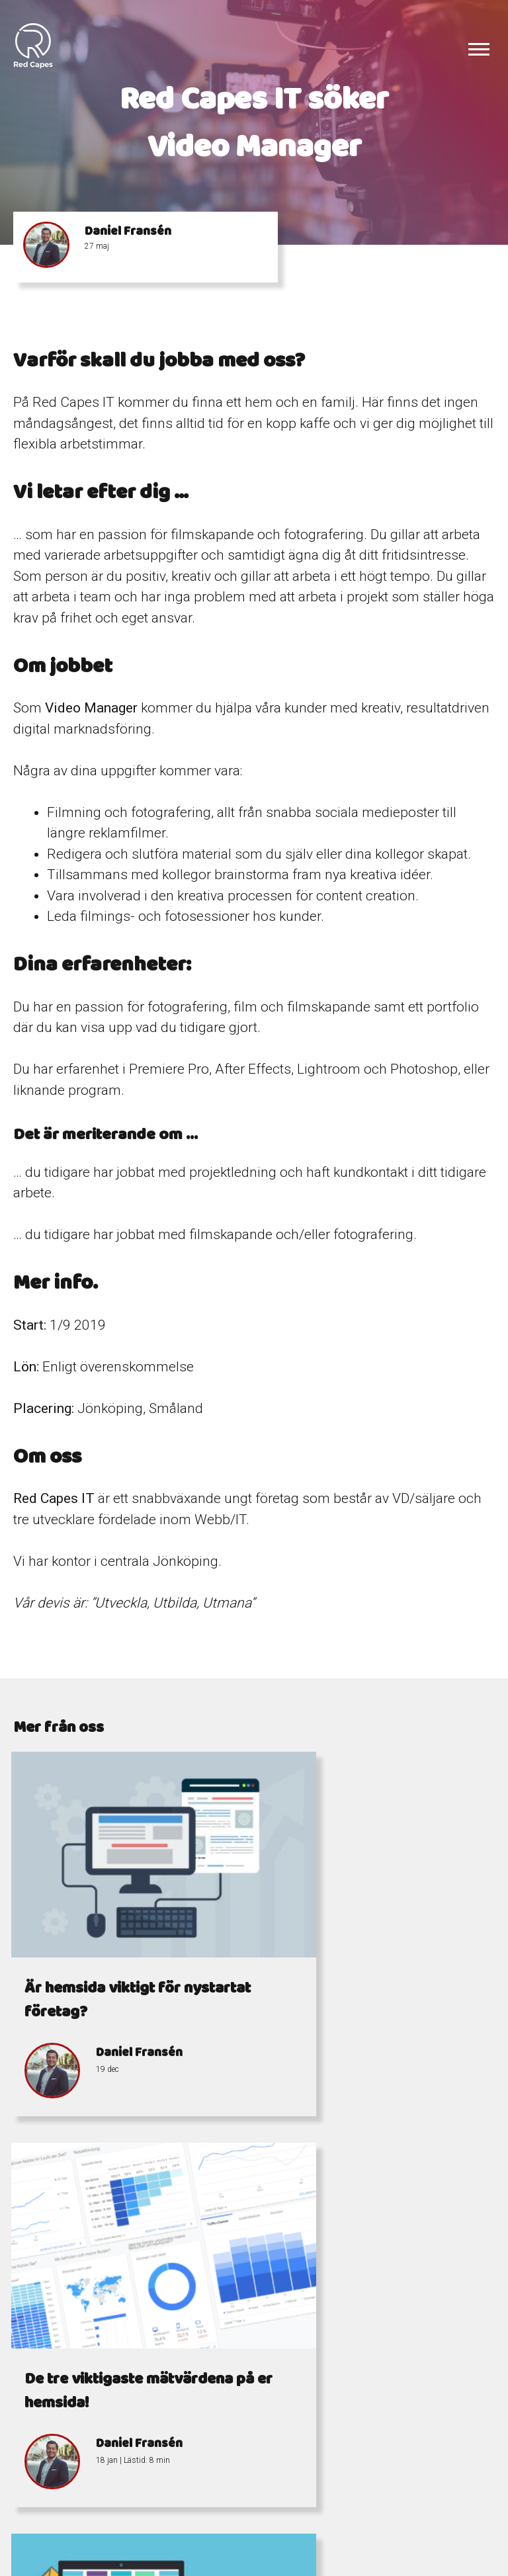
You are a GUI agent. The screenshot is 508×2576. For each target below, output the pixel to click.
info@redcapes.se (269, 2528)
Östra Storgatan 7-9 (387, 2513)
